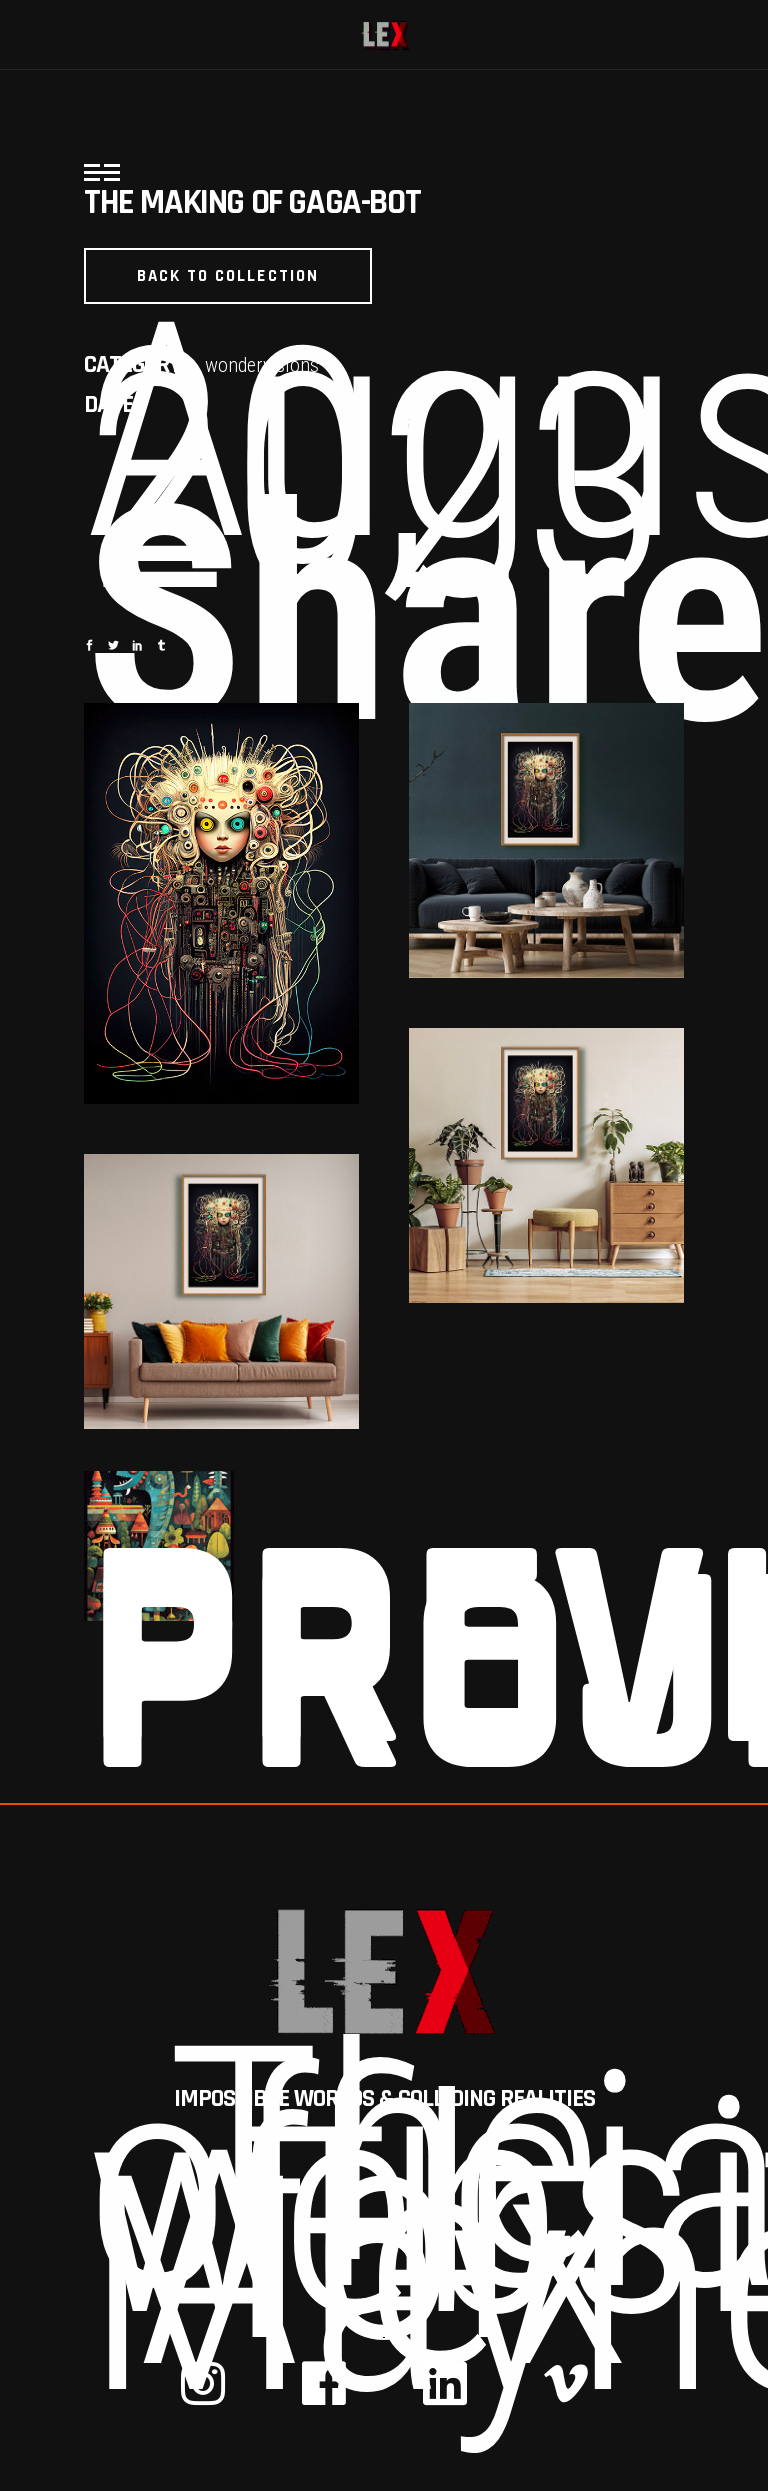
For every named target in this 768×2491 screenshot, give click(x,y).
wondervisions (262, 365)
